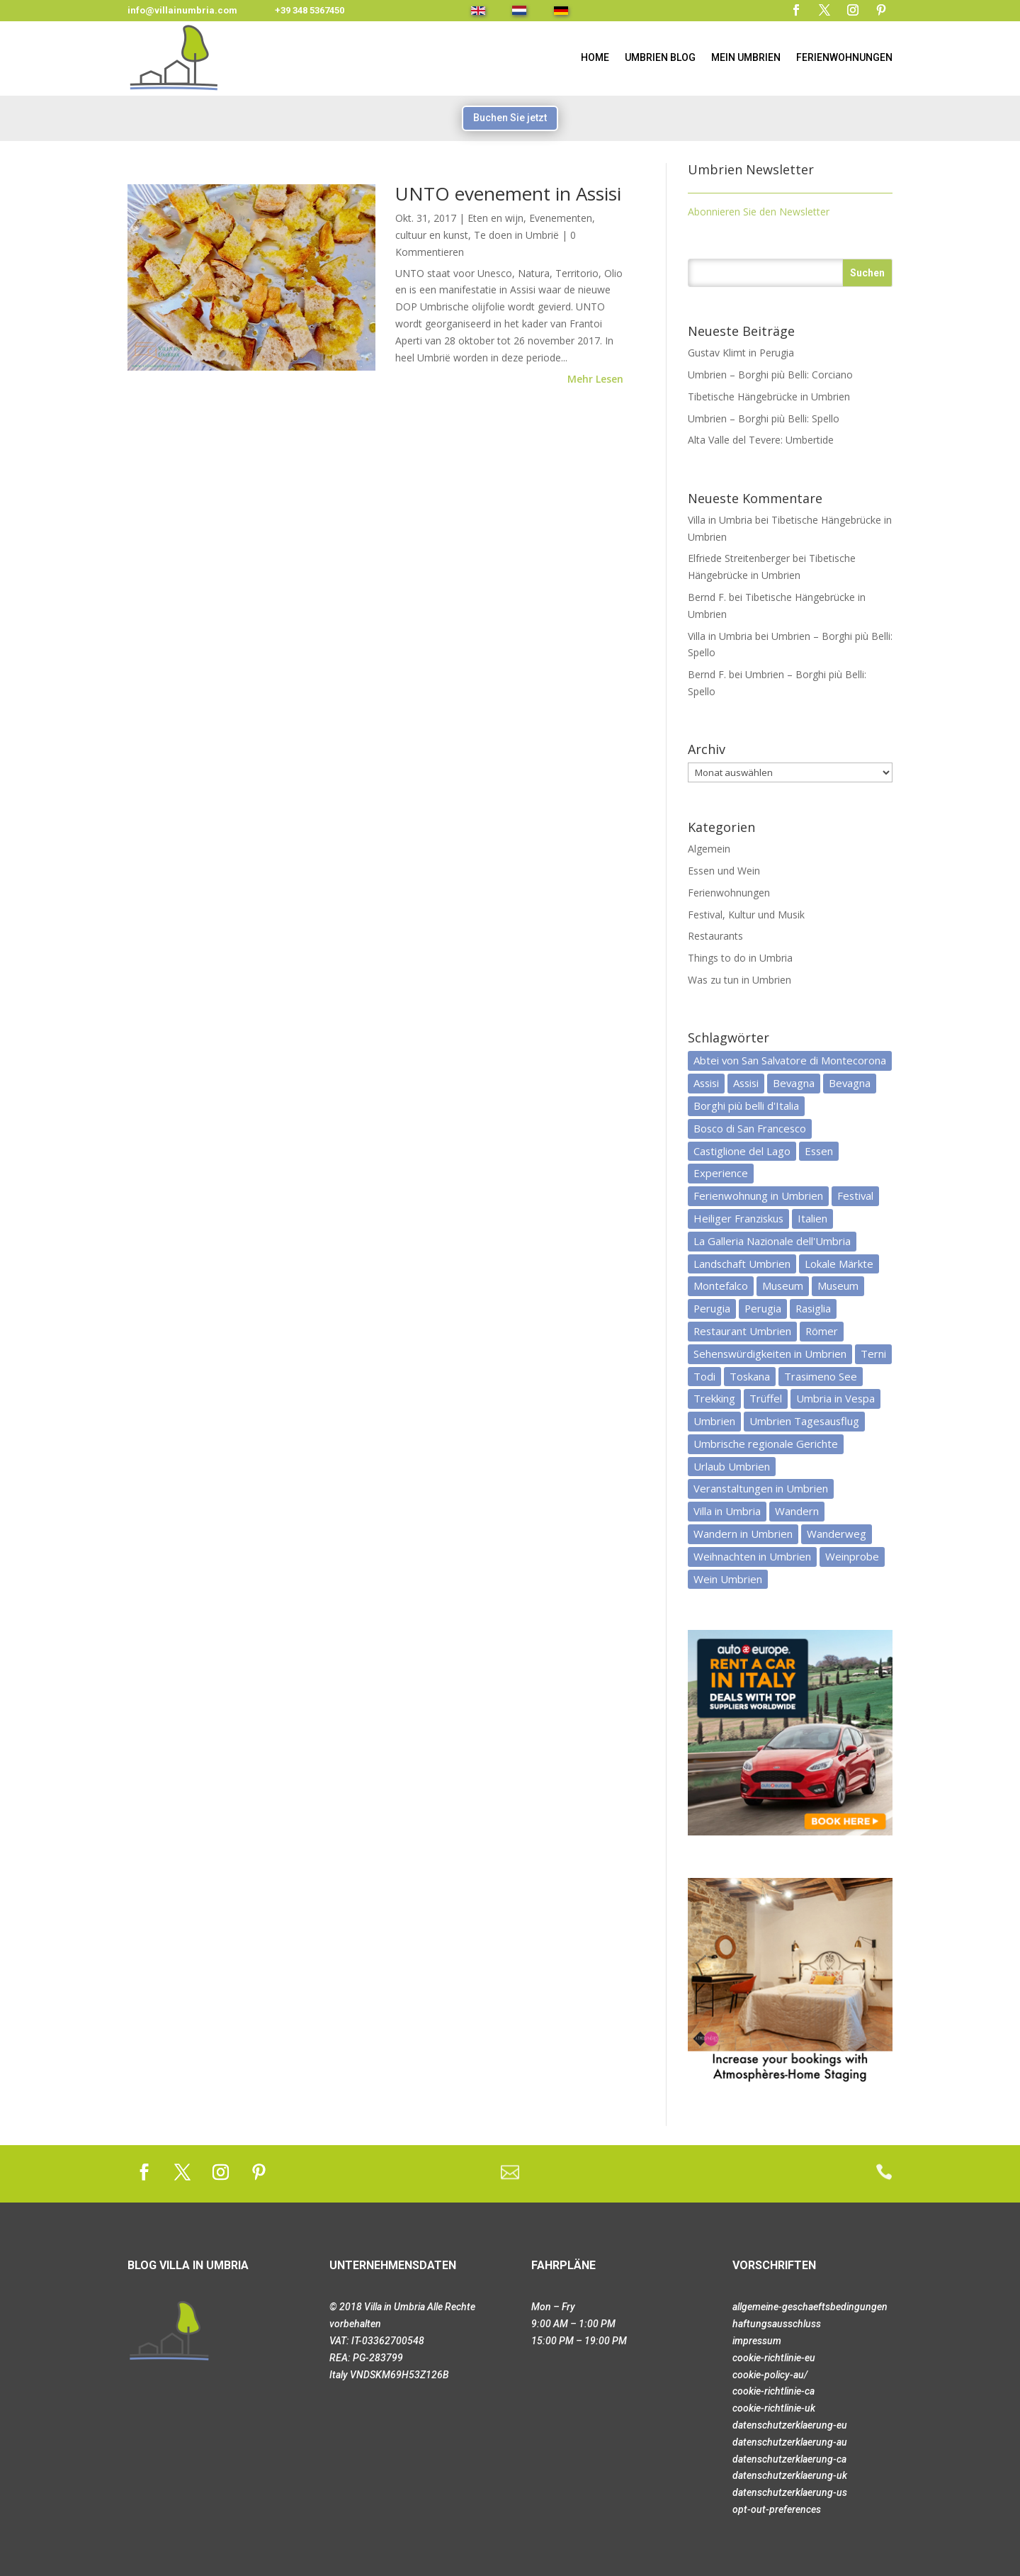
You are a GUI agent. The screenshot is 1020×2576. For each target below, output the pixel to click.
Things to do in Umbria (740, 957)
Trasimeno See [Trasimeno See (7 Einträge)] (820, 1376)
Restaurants (715, 936)
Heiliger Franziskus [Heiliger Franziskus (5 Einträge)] (738, 1218)
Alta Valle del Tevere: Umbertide (761, 439)
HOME (595, 57)
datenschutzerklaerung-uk (789, 2475)
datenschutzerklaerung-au (789, 2442)
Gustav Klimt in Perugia (741, 352)
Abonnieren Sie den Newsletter (758, 211)
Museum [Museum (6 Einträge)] (782, 1285)
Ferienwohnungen (844, 57)
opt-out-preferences (776, 2509)
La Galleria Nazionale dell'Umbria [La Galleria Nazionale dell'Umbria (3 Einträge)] (772, 1241)
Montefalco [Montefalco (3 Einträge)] (720, 1285)
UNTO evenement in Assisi (508, 193)
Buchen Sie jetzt (510, 117)
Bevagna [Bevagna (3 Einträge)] (794, 1083)
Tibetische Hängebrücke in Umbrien (769, 396)
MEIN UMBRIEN (746, 57)
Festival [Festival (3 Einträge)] (855, 1195)
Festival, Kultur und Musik (746, 914)
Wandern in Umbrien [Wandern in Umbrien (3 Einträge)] (743, 1533)
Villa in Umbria (720, 520)
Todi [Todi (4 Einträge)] (704, 1376)
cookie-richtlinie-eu (773, 2357)
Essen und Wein (724, 870)
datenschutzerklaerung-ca (789, 2459)
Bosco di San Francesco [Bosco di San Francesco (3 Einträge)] (749, 1128)
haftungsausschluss (776, 2323)
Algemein (709, 848)
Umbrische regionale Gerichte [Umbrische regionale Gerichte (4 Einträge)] (765, 1443)
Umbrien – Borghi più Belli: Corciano (770, 374)
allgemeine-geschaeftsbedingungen (810, 2306)
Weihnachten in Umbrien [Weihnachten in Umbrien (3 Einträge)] (752, 1556)
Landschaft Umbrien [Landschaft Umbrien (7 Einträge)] (741, 1263)
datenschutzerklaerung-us (789, 2492)
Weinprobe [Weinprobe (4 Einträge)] (852, 1556)
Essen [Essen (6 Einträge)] (819, 1151)
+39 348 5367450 (309, 10)
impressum (756, 2340)
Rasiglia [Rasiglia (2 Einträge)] (813, 1308)
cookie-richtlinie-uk (773, 2408)
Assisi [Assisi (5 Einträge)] (706, 1083)
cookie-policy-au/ (770, 2374)
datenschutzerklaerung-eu (789, 2425)
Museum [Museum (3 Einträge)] (837, 1285)
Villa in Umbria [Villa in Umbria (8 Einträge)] (727, 1511)
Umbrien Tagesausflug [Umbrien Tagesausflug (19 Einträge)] (804, 1421)
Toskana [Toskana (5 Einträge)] (750, 1376)
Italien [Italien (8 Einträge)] (812, 1218)
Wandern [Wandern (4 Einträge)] (797, 1511)
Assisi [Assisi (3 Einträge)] (746, 1083)
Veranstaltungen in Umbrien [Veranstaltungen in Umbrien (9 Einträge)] (760, 1488)
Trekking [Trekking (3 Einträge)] (714, 1398)
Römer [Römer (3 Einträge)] (821, 1331)
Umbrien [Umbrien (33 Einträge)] (714, 1421)
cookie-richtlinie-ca (773, 2391)
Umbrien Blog (660, 57)
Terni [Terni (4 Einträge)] (873, 1353)
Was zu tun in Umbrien (739, 979)
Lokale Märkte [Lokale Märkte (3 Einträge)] (839, 1263)
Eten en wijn (495, 218)
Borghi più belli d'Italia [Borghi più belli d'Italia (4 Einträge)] (746, 1105)
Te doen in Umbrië (516, 235)
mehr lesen (595, 379)
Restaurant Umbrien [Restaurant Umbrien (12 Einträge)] (742, 1331)
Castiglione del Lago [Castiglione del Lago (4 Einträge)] (741, 1151)
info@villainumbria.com (182, 10)
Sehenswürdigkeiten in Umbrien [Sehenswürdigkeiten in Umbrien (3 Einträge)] (769, 1353)
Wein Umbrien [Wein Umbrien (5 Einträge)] (727, 1579)
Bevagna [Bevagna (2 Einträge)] (850, 1083)
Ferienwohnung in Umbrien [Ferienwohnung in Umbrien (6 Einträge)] (758, 1195)
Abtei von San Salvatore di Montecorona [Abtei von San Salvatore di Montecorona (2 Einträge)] (789, 1060)
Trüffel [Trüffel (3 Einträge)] (765, 1398)
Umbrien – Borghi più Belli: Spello (763, 418)
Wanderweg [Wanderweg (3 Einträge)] (836, 1533)
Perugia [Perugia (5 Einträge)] (711, 1308)
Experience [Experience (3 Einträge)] (720, 1173)
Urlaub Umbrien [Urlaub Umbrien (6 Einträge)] (731, 1466)
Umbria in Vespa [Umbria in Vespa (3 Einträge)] (835, 1398)
